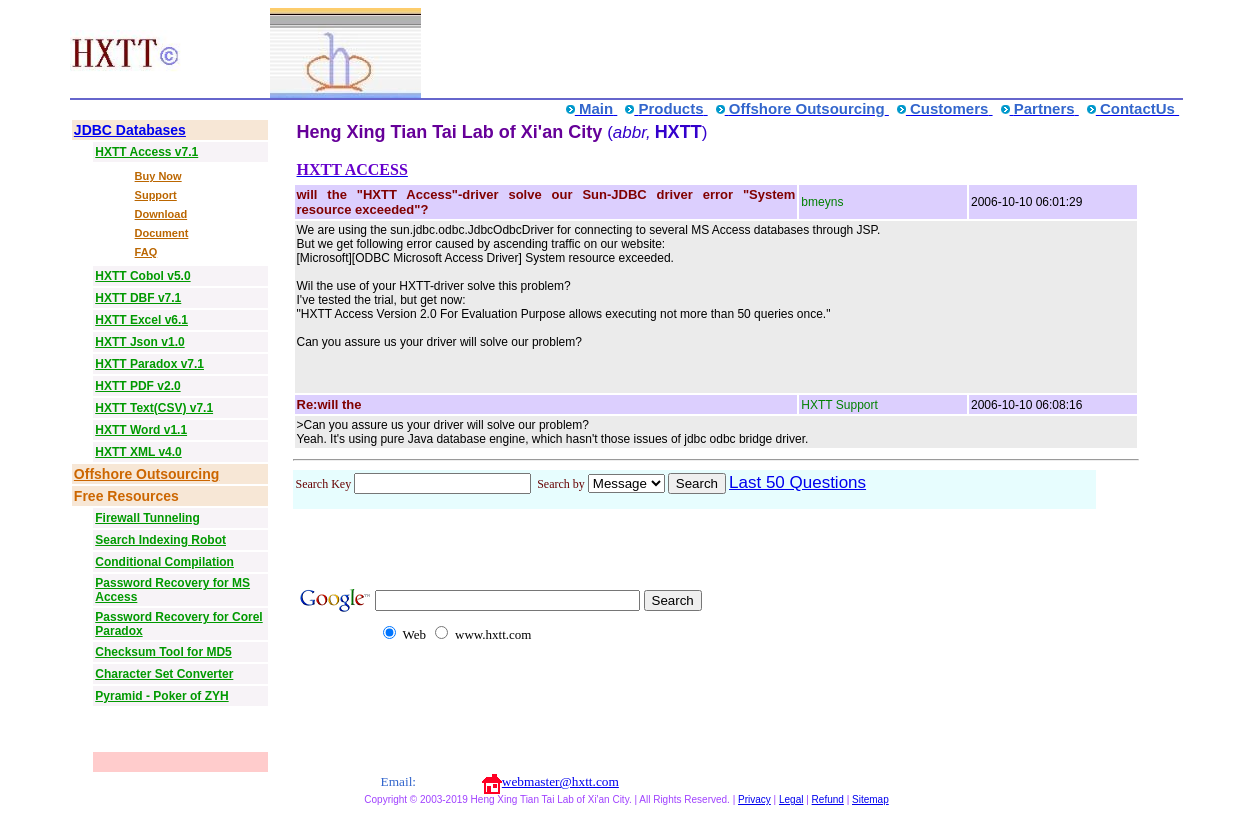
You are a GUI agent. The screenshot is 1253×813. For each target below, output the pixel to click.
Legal (791, 799)
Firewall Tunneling (147, 518)
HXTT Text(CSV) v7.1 (154, 408)
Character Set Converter (164, 674)
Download (161, 214)
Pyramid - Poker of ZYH (161, 696)
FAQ (146, 252)
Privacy (754, 799)
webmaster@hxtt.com (560, 781)
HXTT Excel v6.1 (141, 320)
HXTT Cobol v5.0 (142, 276)
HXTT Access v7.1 (146, 152)
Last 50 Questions (797, 482)
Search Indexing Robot (160, 540)
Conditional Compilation (164, 562)
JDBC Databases (130, 130)
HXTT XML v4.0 (138, 452)
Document (162, 233)
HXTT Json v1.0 (139, 342)
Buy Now (158, 176)
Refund (828, 799)
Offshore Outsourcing (146, 474)
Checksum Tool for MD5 (163, 652)
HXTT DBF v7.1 (138, 298)
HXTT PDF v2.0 (137, 386)
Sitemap (870, 799)
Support (156, 195)
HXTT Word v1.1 (141, 430)
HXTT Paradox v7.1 (149, 364)
